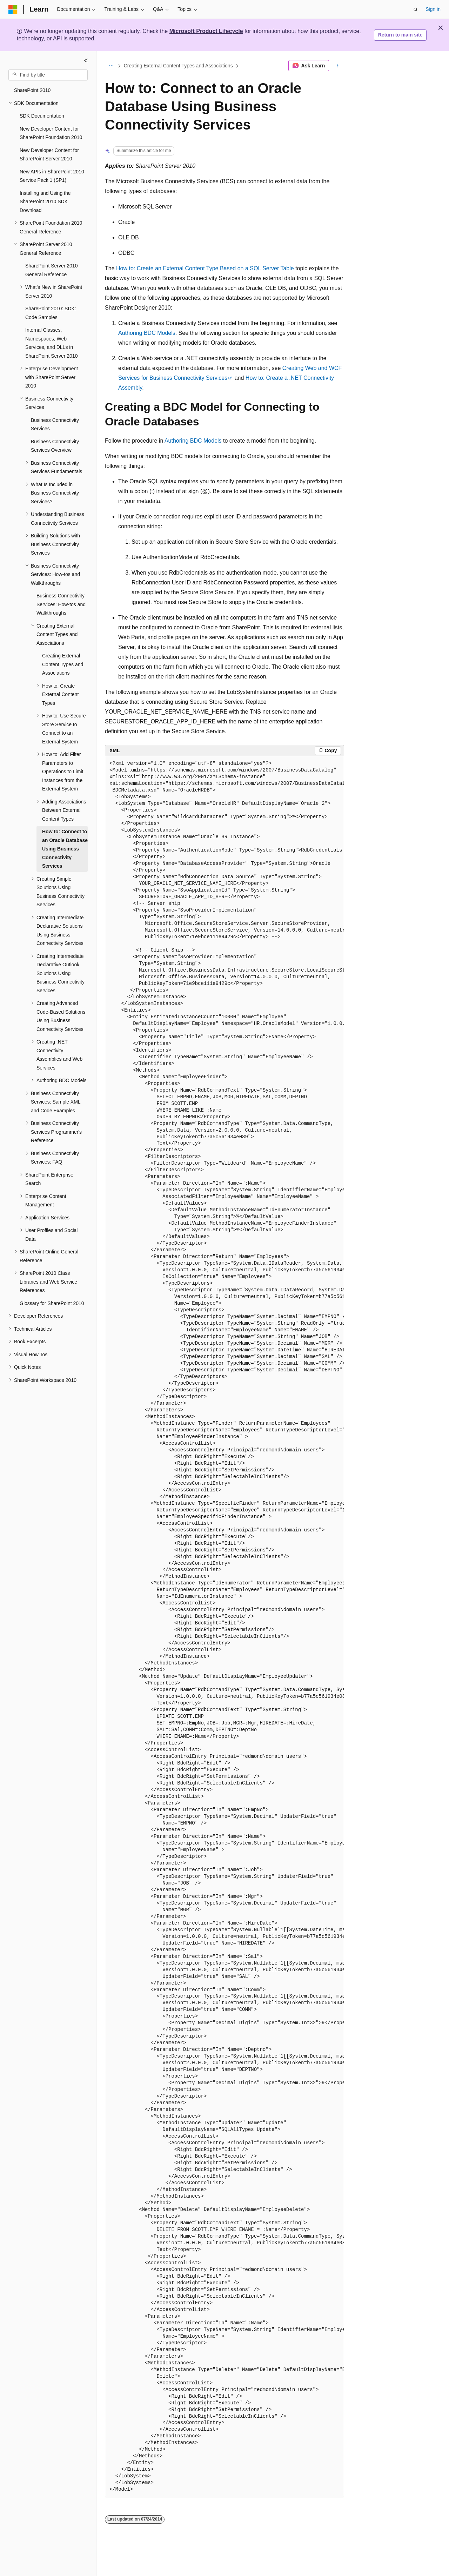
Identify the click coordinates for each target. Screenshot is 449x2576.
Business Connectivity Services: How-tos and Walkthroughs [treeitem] (61, 604)
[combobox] (48, 75)
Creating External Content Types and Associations (178, 65)
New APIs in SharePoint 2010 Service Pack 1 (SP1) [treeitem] (52, 176)
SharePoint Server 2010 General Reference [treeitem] (51, 270)
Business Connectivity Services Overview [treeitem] (55, 446)
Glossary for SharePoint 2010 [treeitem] (52, 1303)
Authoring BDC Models (146, 333)
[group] (224, 1626)
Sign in (433, 9)
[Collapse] (86, 60)
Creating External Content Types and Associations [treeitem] (62, 664)
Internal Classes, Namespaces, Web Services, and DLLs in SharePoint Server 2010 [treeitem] (51, 343)
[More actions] (338, 65)
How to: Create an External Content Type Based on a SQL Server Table (205, 268)
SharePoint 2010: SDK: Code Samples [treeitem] (50, 313)
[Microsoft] (13, 9)
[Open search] (416, 9)
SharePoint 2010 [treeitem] (32, 90)
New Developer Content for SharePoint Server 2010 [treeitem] (49, 154)
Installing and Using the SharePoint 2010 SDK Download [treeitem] (45, 201)
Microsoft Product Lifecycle (206, 31)
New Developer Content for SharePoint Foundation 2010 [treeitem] (51, 133)
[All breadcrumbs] (111, 65)
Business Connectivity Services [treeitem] (55, 424)
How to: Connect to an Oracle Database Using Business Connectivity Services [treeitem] (65, 849)
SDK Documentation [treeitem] (42, 116)
